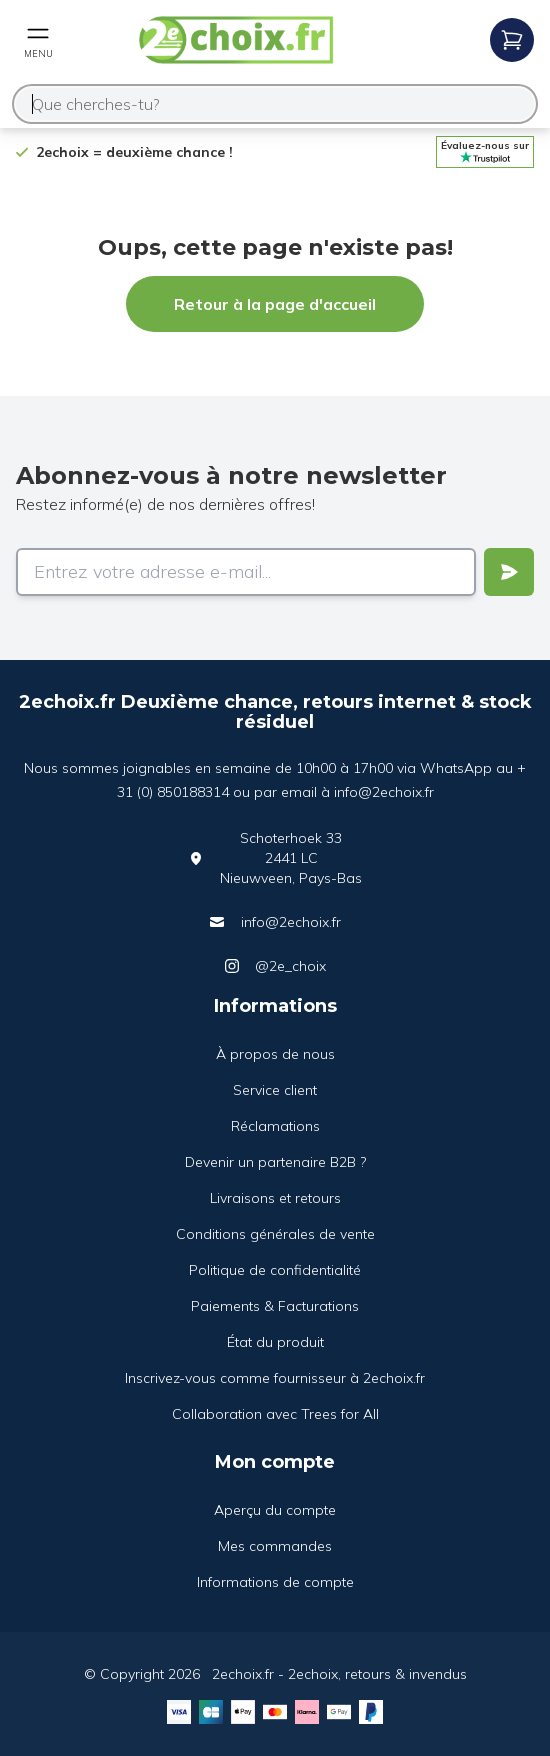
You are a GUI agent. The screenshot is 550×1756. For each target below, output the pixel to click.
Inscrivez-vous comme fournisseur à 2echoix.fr (275, 1378)
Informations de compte (275, 1582)
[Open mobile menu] (38, 40)
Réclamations (275, 1126)
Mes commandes (275, 1546)
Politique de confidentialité (275, 1270)
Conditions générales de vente (275, 1234)
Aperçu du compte (275, 1510)
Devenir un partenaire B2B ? (275, 1162)
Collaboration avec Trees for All (275, 1414)
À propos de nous (275, 1054)
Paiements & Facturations (275, 1306)
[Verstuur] (509, 572)
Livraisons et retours (275, 1198)
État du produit (275, 1342)
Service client (275, 1090)
